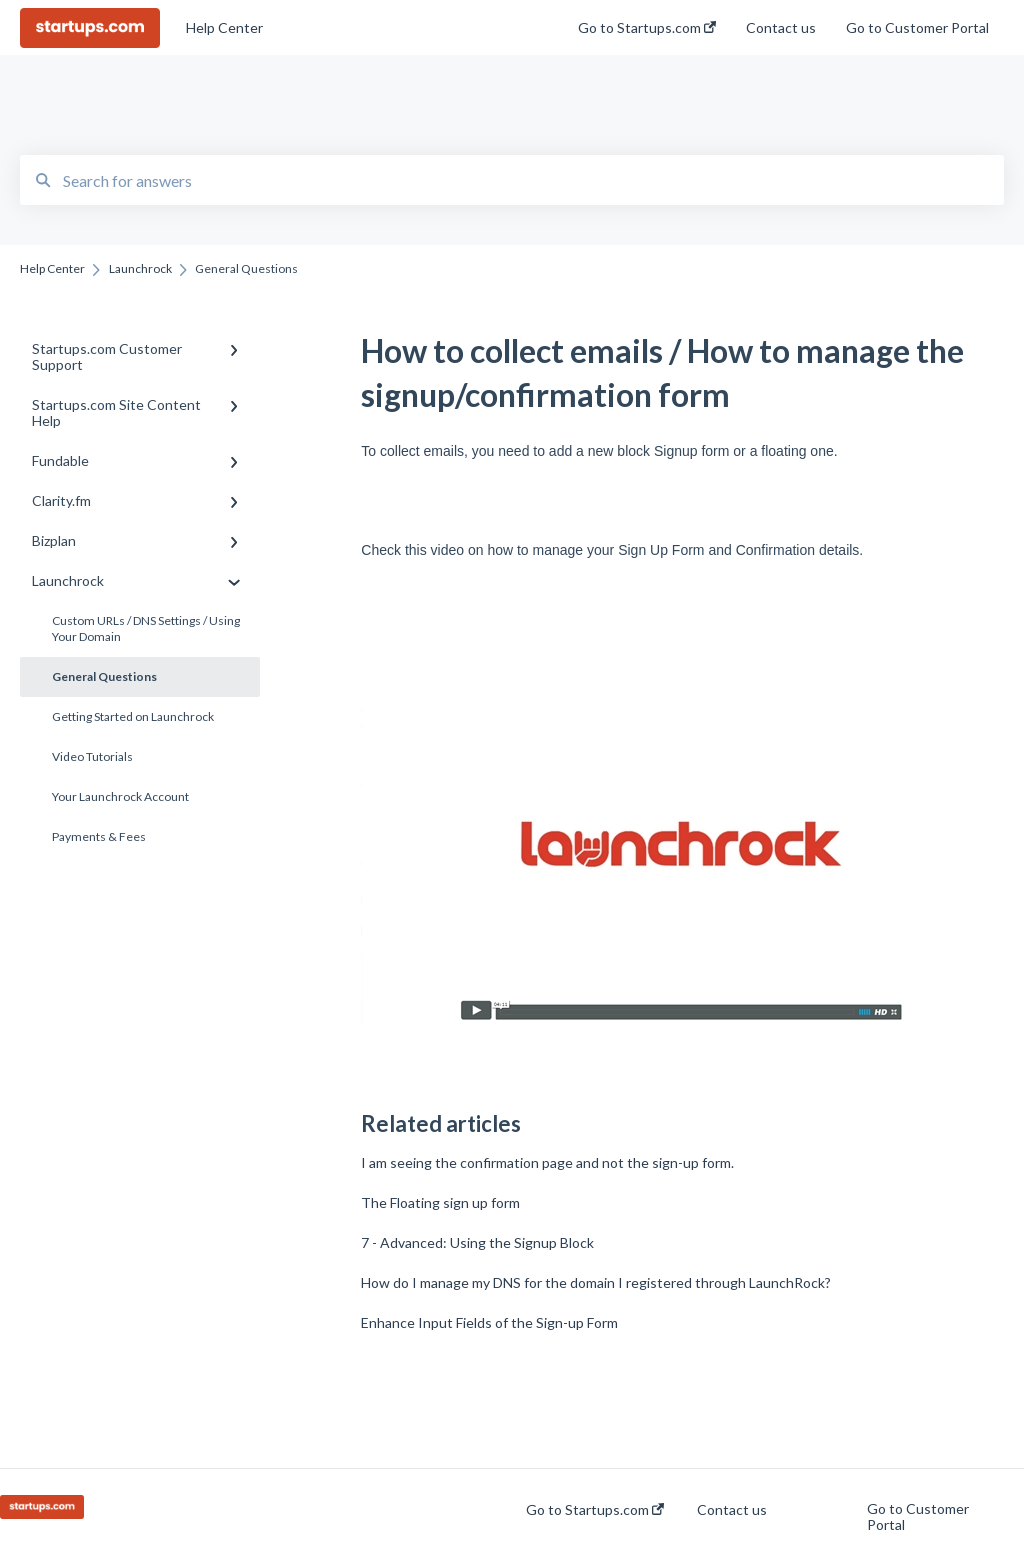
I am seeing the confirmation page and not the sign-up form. (547, 1162)
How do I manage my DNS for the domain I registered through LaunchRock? (596, 1282)
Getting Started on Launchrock (133, 716)
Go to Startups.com (595, 1510)
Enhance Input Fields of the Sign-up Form (489, 1322)
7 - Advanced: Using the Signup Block (477, 1242)
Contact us (732, 1510)
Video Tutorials (92, 756)
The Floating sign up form (440, 1202)
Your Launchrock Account (120, 796)
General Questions (104, 676)
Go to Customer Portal (918, 1517)
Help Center (224, 27)
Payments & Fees (99, 836)
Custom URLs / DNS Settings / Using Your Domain (146, 628)
